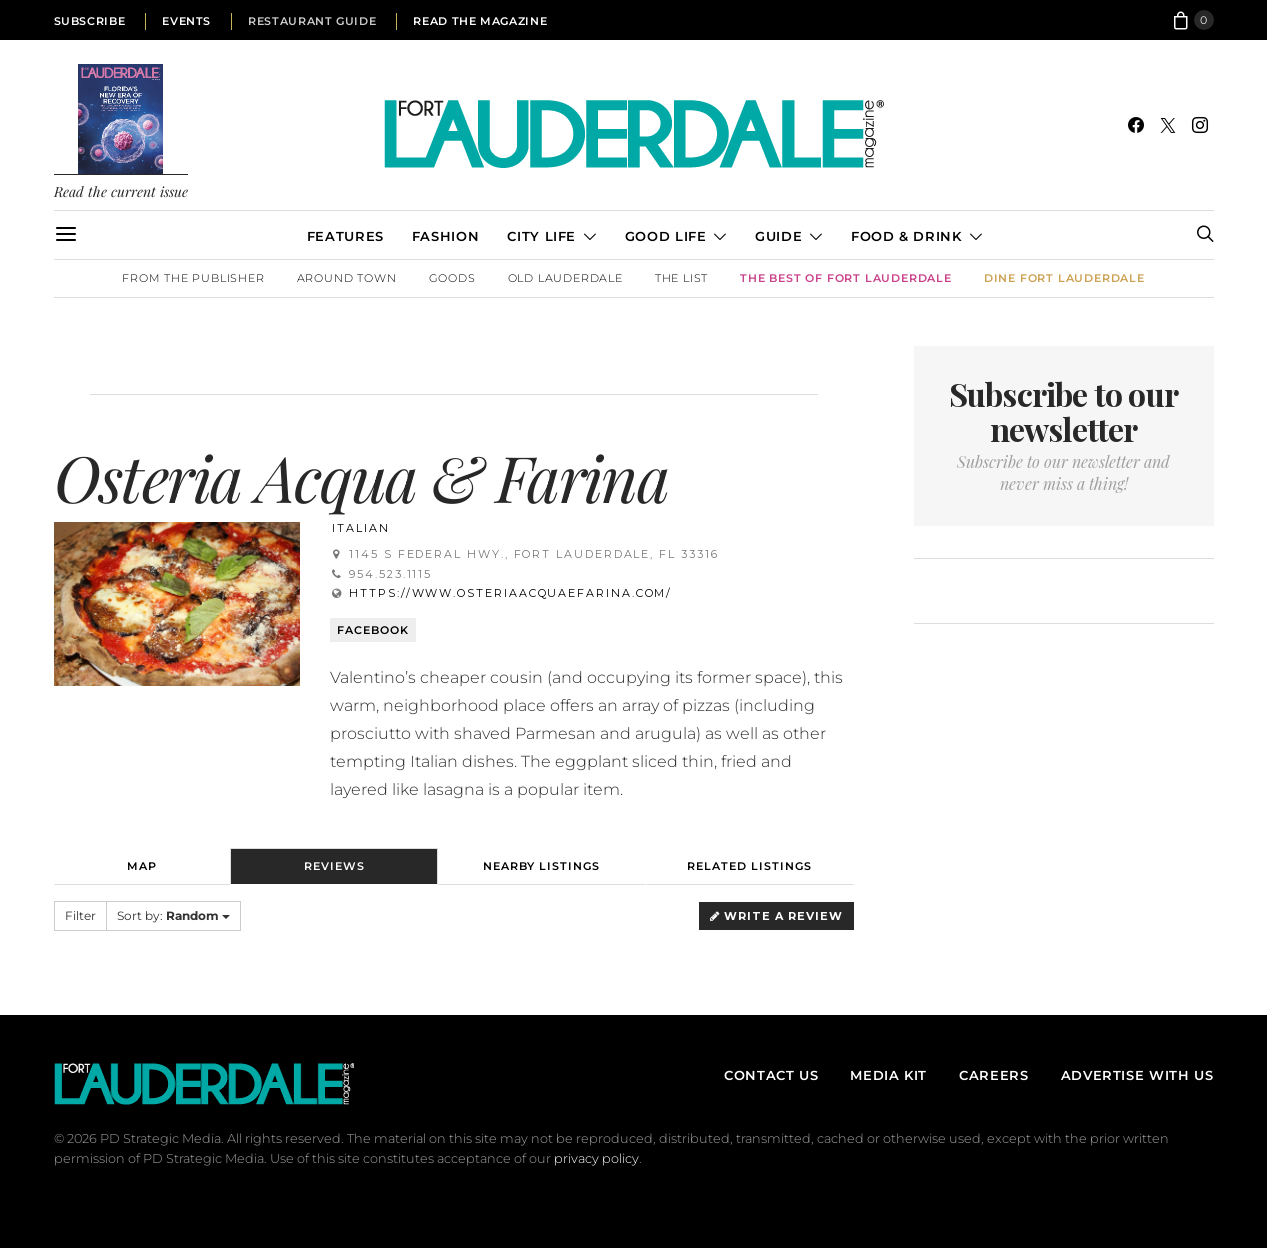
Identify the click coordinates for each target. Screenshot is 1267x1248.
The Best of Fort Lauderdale (846, 278)
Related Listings (749, 866)
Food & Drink (906, 236)
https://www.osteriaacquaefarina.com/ (510, 593)
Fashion (445, 236)
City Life (541, 236)
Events (186, 21)
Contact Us (771, 1075)
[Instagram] (1200, 125)
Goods (452, 278)
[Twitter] (1168, 125)
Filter (80, 915)
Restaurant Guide (312, 21)
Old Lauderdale (565, 278)
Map (142, 866)
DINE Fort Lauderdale (1064, 278)
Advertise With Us (1137, 1075)
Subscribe (90, 21)
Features (345, 236)
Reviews (334, 866)
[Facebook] (1136, 125)
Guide (778, 236)
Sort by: (173, 915)
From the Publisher (193, 278)
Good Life (666, 236)
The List (681, 278)
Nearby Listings (541, 866)
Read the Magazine (480, 21)
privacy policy (596, 1158)
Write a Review (776, 916)
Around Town (347, 278)
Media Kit (888, 1075)
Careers (993, 1075)
